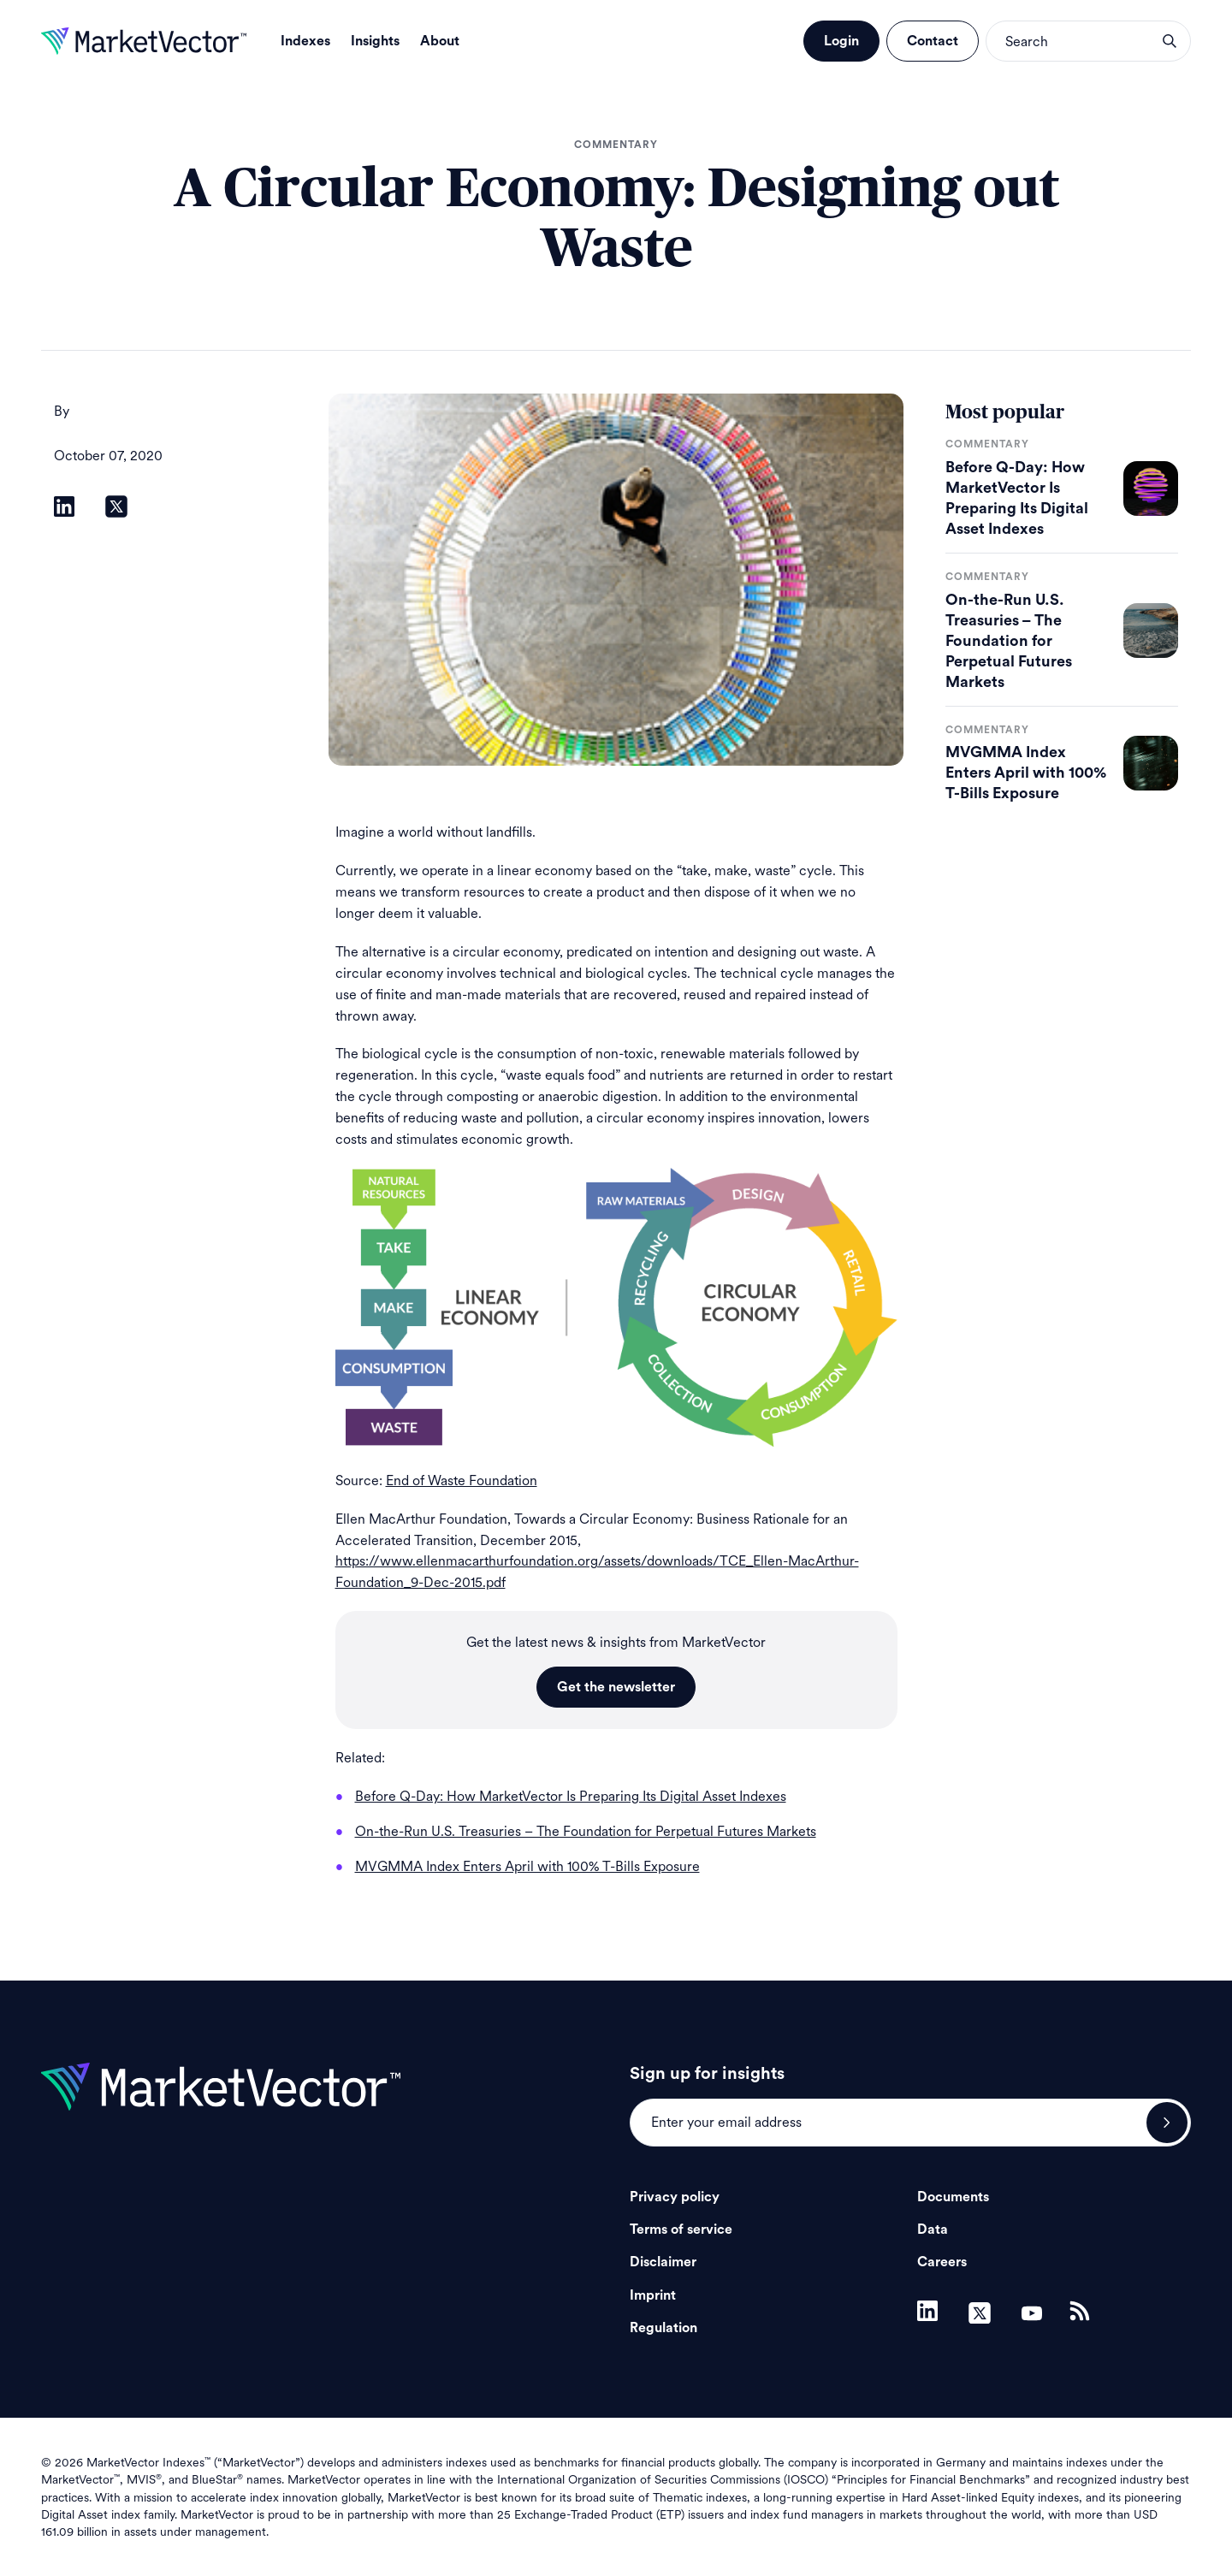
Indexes (305, 41)
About (439, 41)
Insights (375, 41)
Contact (932, 41)
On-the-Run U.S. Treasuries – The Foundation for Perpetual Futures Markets (1008, 641)
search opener (1169, 41)
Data (932, 2229)
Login (841, 41)
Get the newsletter (616, 1687)
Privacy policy (675, 2197)
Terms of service (681, 2229)
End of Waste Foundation (461, 1480)
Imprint (653, 2295)
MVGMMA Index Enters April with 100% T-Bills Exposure (1025, 772)
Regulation (663, 2328)
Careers (942, 2262)
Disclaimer (663, 2262)
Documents (953, 2197)
